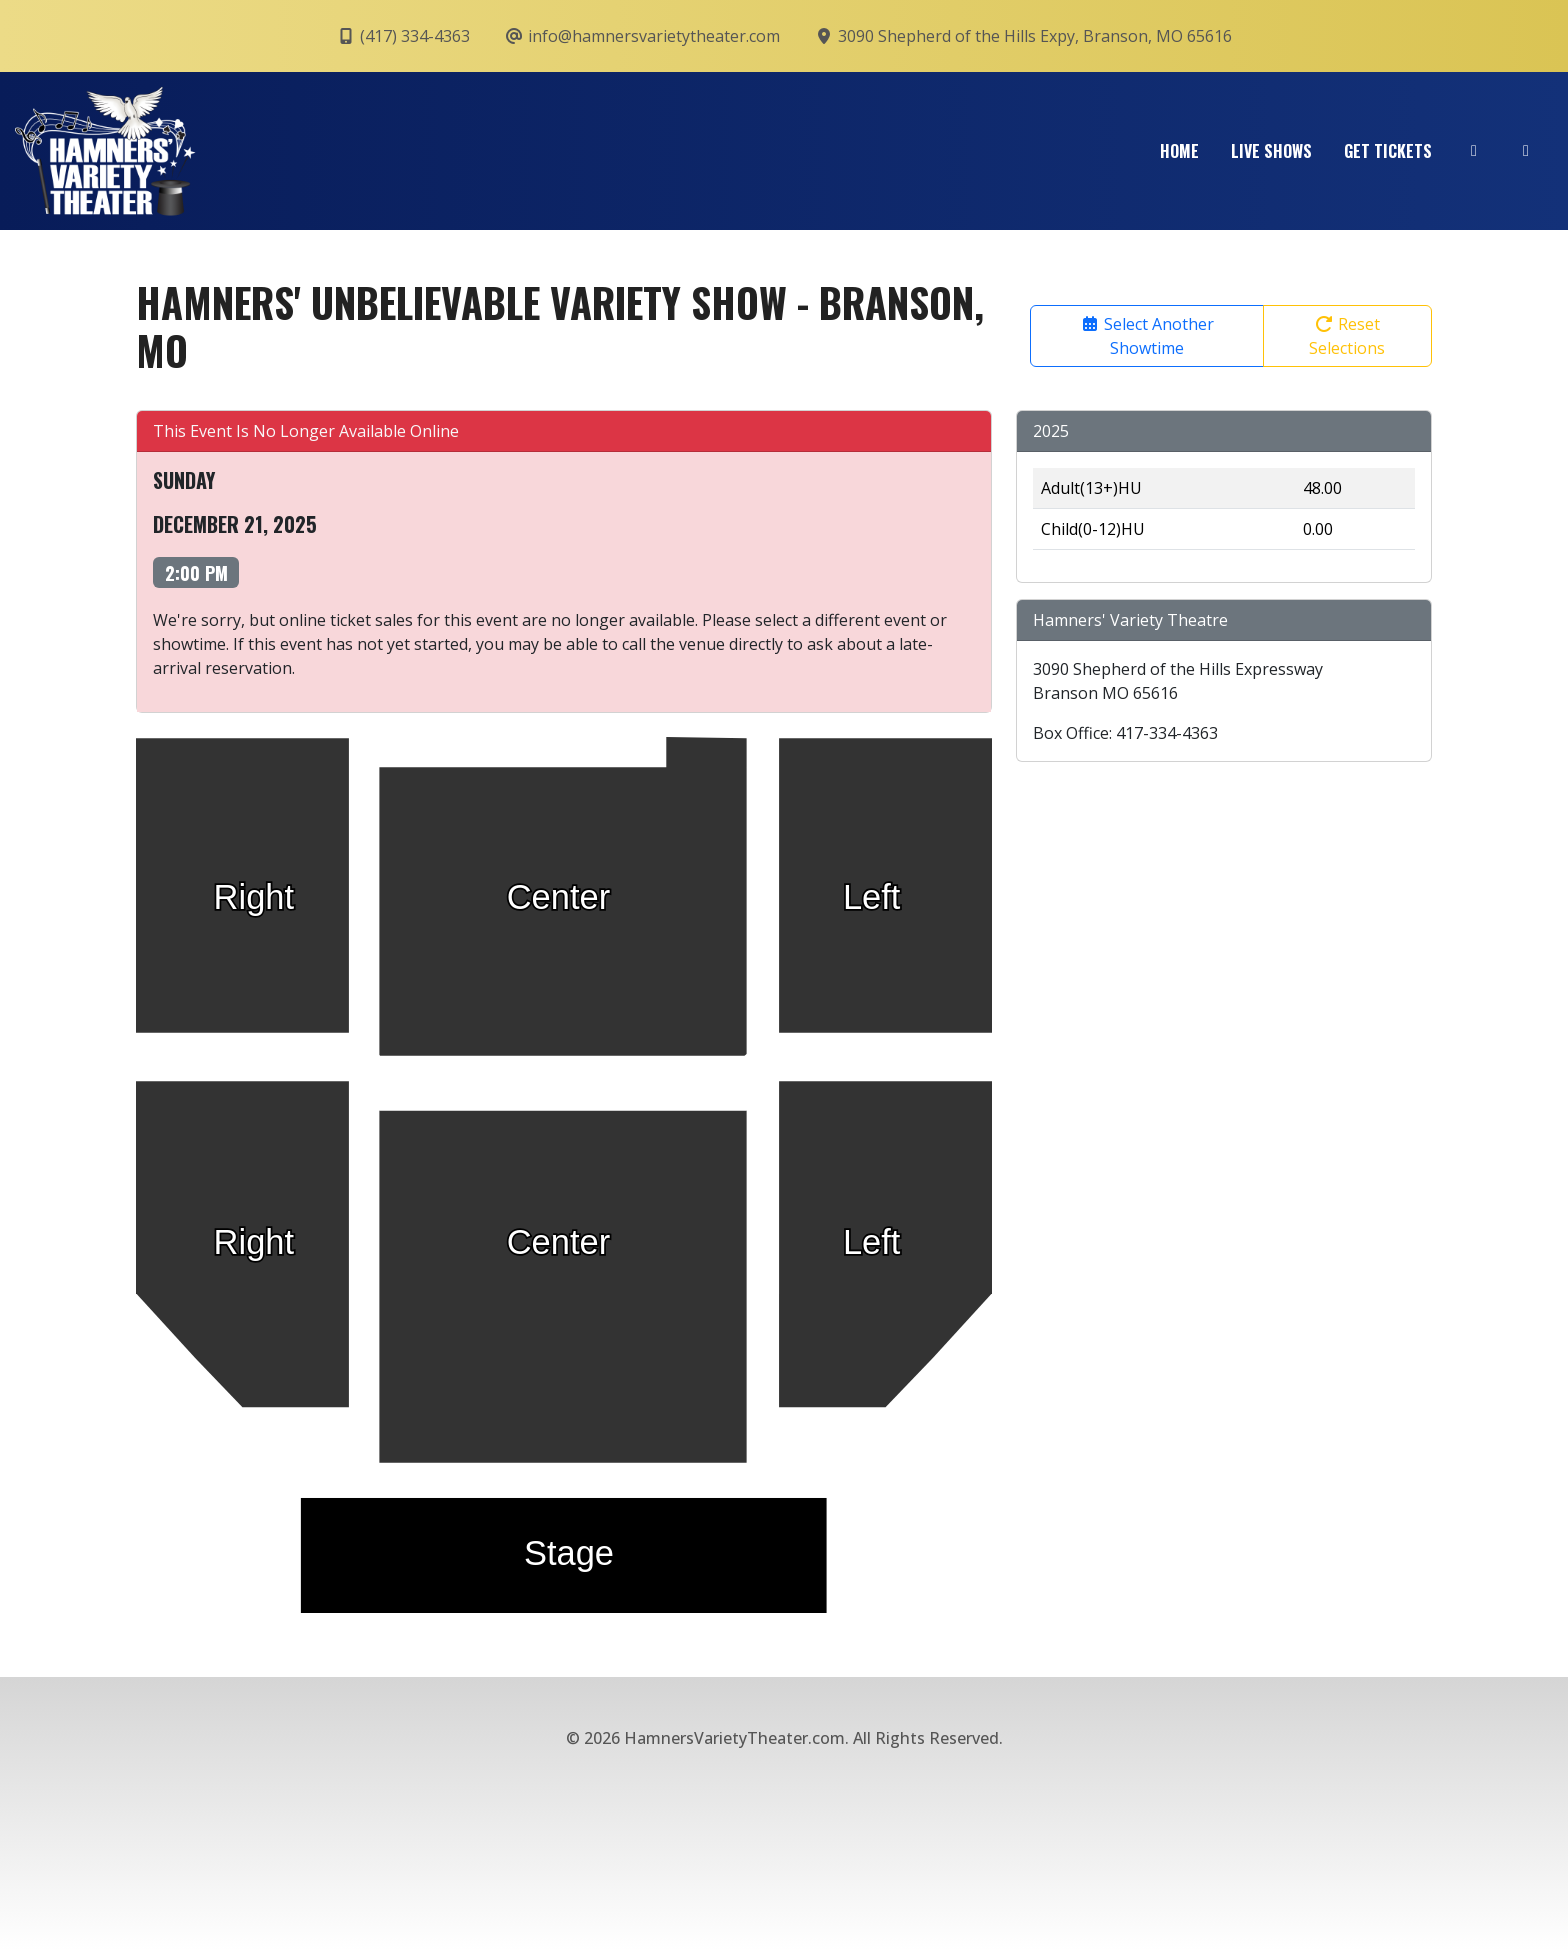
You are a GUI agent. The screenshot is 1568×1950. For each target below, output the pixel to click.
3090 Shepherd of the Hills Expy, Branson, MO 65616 (1023, 36)
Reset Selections (1347, 336)
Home (1179, 151)
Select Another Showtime (1147, 336)
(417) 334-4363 (403, 36)
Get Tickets (1388, 151)
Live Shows (1271, 151)
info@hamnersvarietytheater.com (642, 36)
